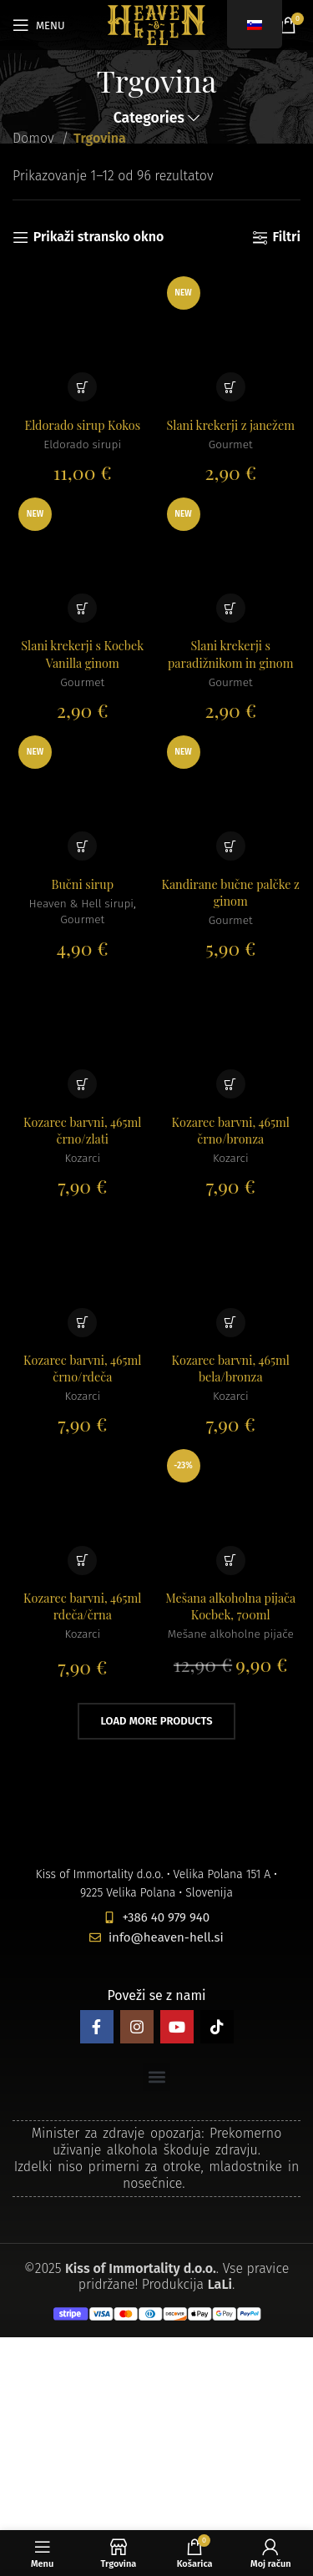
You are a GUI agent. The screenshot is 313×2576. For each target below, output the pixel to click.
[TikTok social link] (217, 2026)
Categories (149, 118)
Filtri (286, 237)
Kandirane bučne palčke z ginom (231, 892)
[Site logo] (156, 24)
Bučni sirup (83, 884)
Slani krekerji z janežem (231, 425)
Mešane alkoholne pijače (231, 1634)
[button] (82, 387)
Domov (35, 138)
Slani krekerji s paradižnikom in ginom (231, 653)
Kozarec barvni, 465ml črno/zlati (82, 1130)
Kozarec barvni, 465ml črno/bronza (231, 1130)
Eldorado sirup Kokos (82, 425)
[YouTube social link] (177, 2026)
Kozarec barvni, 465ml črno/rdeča (82, 1368)
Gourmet (231, 444)
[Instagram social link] (137, 2026)
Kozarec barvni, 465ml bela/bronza (231, 1368)
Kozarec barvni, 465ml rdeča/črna (82, 1606)
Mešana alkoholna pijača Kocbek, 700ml (230, 1606)
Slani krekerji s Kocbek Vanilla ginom (82, 653)
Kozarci (82, 1158)
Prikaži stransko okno (98, 237)
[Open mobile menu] (38, 25)
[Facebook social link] (97, 2026)
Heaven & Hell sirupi (81, 904)
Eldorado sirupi (82, 444)
